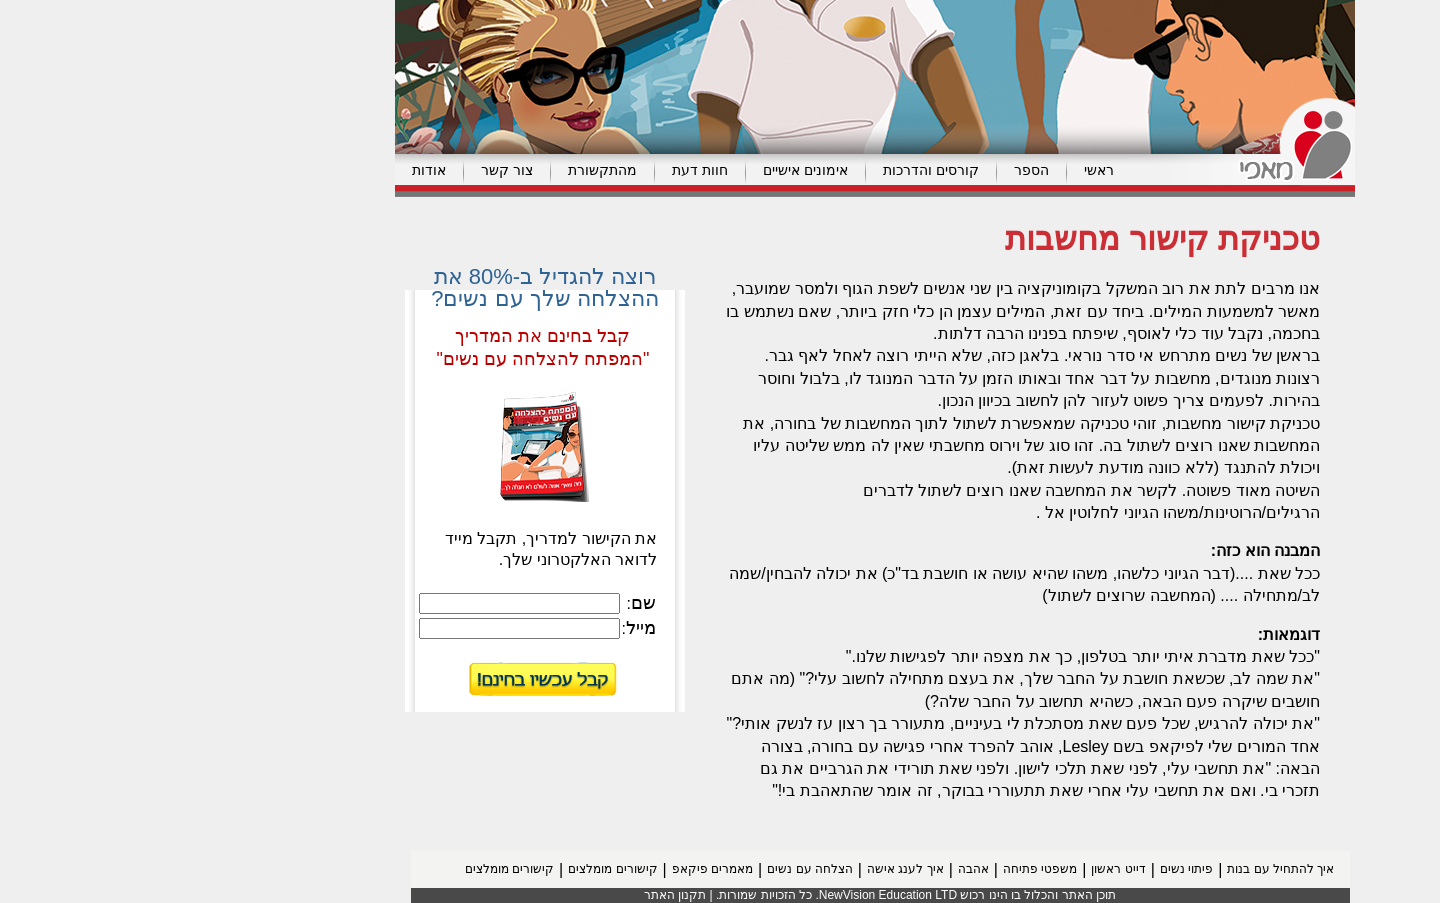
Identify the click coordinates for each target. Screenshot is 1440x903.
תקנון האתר (520, 895)
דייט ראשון (963, 869)
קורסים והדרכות (776, 170)
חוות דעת (545, 170)
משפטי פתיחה (885, 869)
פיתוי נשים (1031, 869)
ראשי (944, 170)
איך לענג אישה (750, 869)
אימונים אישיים (650, 170)
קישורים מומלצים (457, 869)
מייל (486, 628)
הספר (876, 170)
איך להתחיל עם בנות (1125, 869)
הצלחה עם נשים (655, 869)
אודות (274, 170)
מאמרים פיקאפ (557, 869)
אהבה (818, 869)
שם (488, 603)
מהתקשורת (447, 170)
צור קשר (352, 170)
